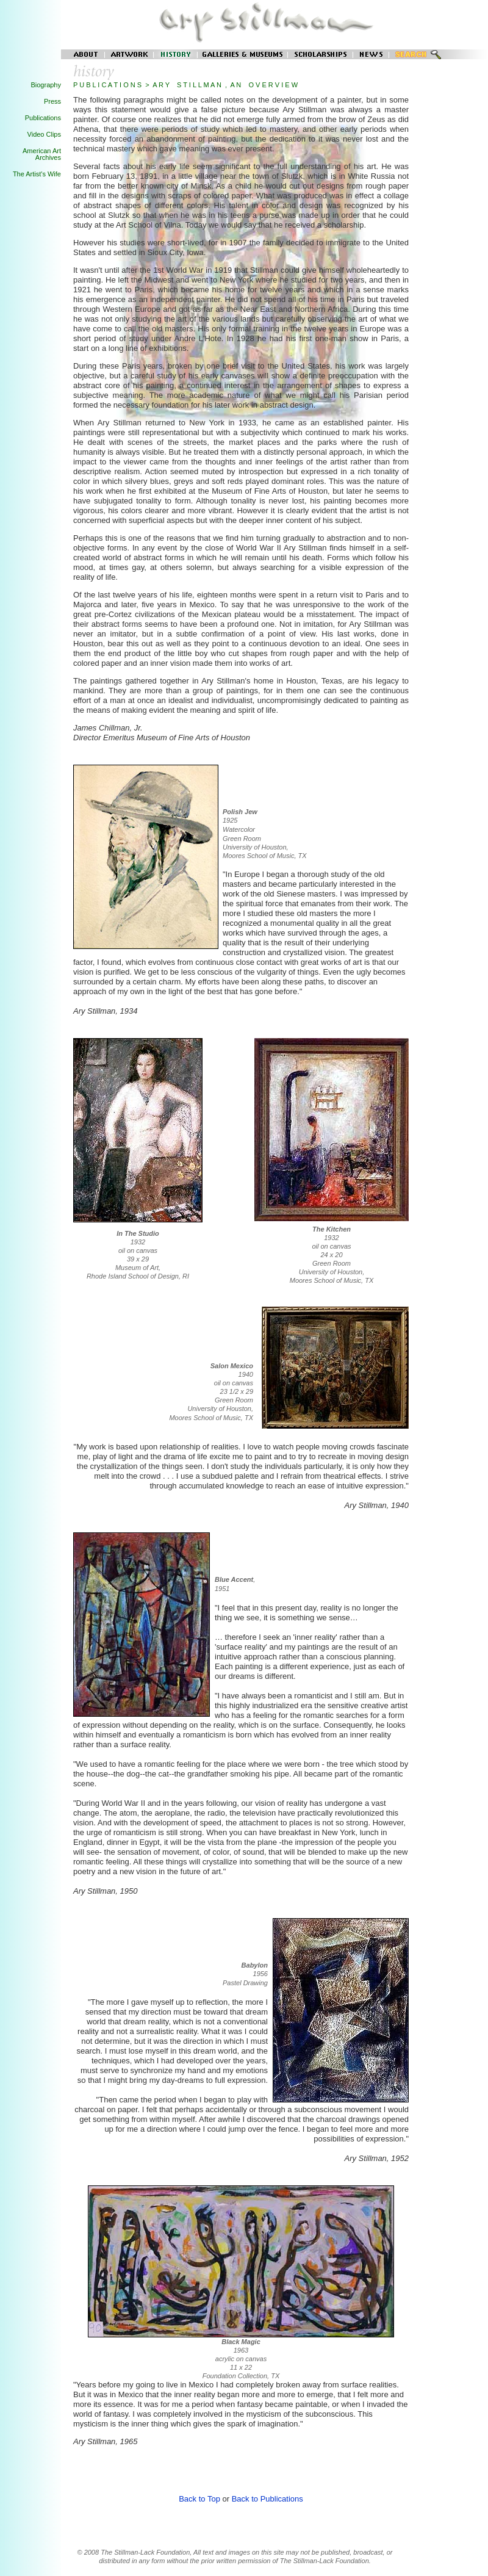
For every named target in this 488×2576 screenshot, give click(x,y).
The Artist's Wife (37, 174)
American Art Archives (42, 154)
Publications (43, 117)
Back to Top (199, 2498)
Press (52, 101)
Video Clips (44, 134)
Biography (45, 84)
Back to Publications (267, 2498)
